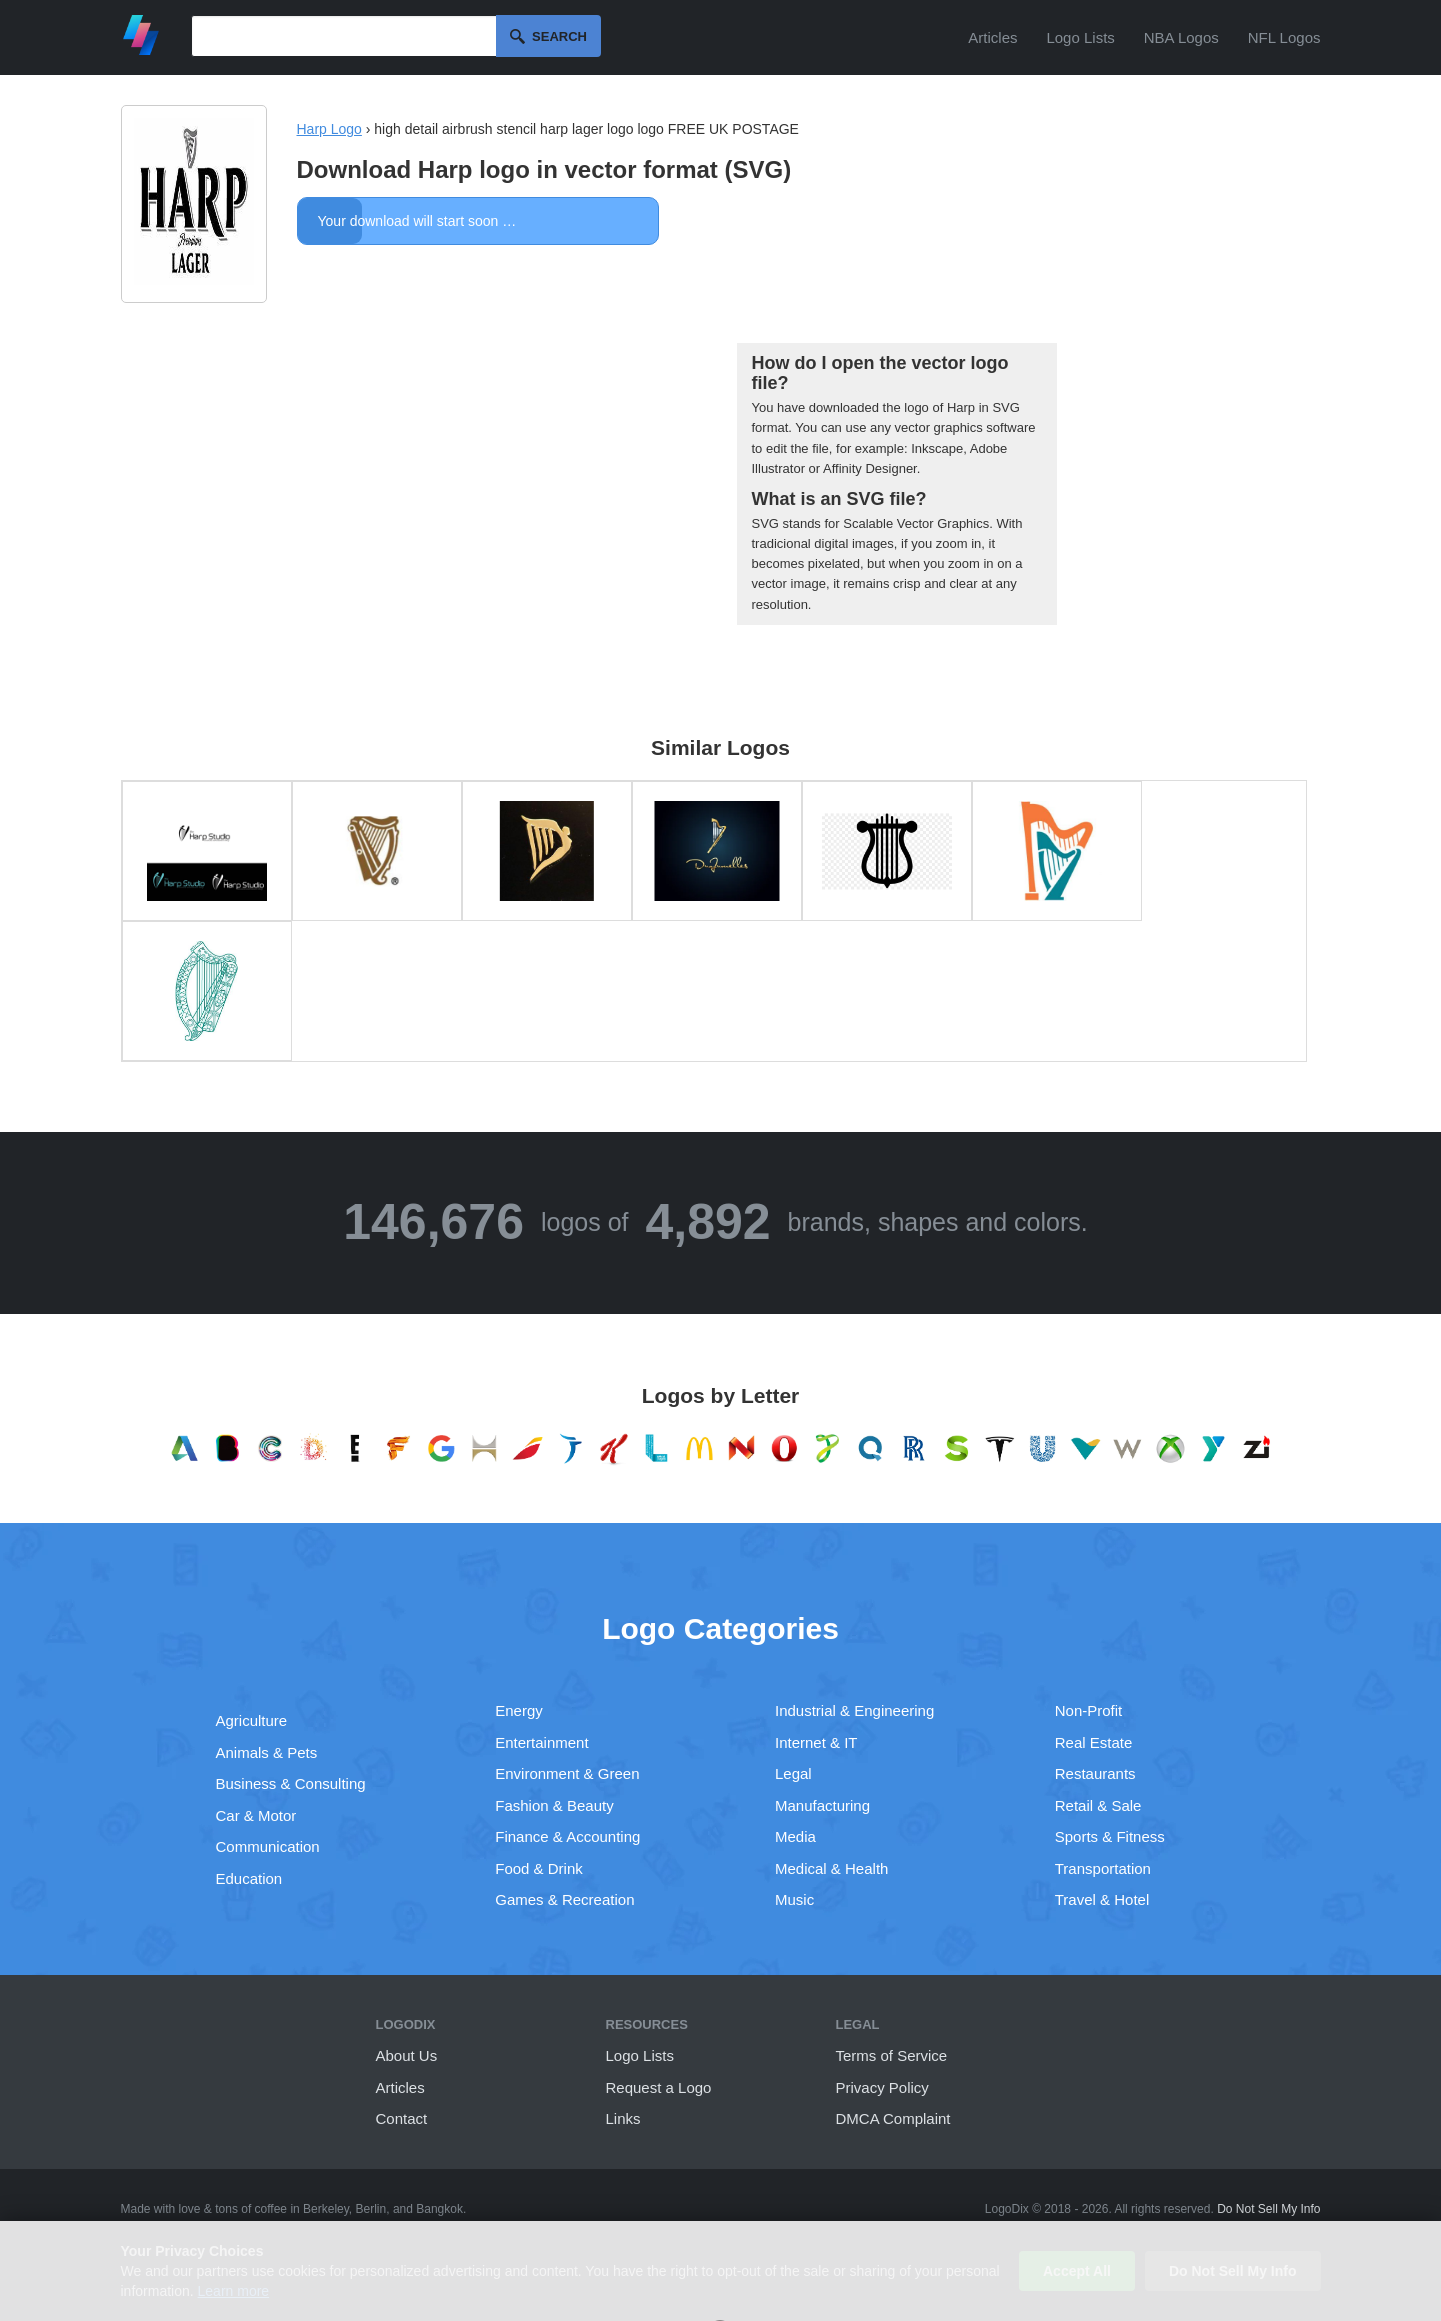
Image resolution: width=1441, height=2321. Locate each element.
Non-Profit (1089, 1710)
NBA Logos (1181, 37)
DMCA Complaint (893, 2118)
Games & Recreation (564, 1899)
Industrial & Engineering (854, 1710)
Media (795, 1836)
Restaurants (1095, 1773)
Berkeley (326, 2209)
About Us (407, 2055)
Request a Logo (659, 2087)
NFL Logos (1284, 37)
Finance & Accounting (567, 1836)
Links (623, 2118)
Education (249, 1878)
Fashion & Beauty (554, 1805)
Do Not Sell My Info (1268, 2209)
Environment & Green (567, 1773)
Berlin (371, 2209)
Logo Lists (1080, 37)
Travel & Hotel (1102, 1899)
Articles (992, 37)
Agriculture (252, 1720)
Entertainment (541, 1742)
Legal (793, 1773)
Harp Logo (329, 129)
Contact (402, 2118)
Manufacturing (822, 1805)
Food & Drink (539, 1868)
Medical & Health (831, 1868)
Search (559, 36)
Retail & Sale (1098, 1805)
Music (794, 1899)
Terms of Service (892, 2055)
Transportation (1103, 1868)
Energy (519, 1710)
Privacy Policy (882, 2087)
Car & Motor (256, 1815)
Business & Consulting (291, 1783)
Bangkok (439, 2209)
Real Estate (1094, 1742)
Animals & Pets (267, 1752)
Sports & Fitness (1110, 1836)
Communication (268, 1846)
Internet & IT (816, 1742)
